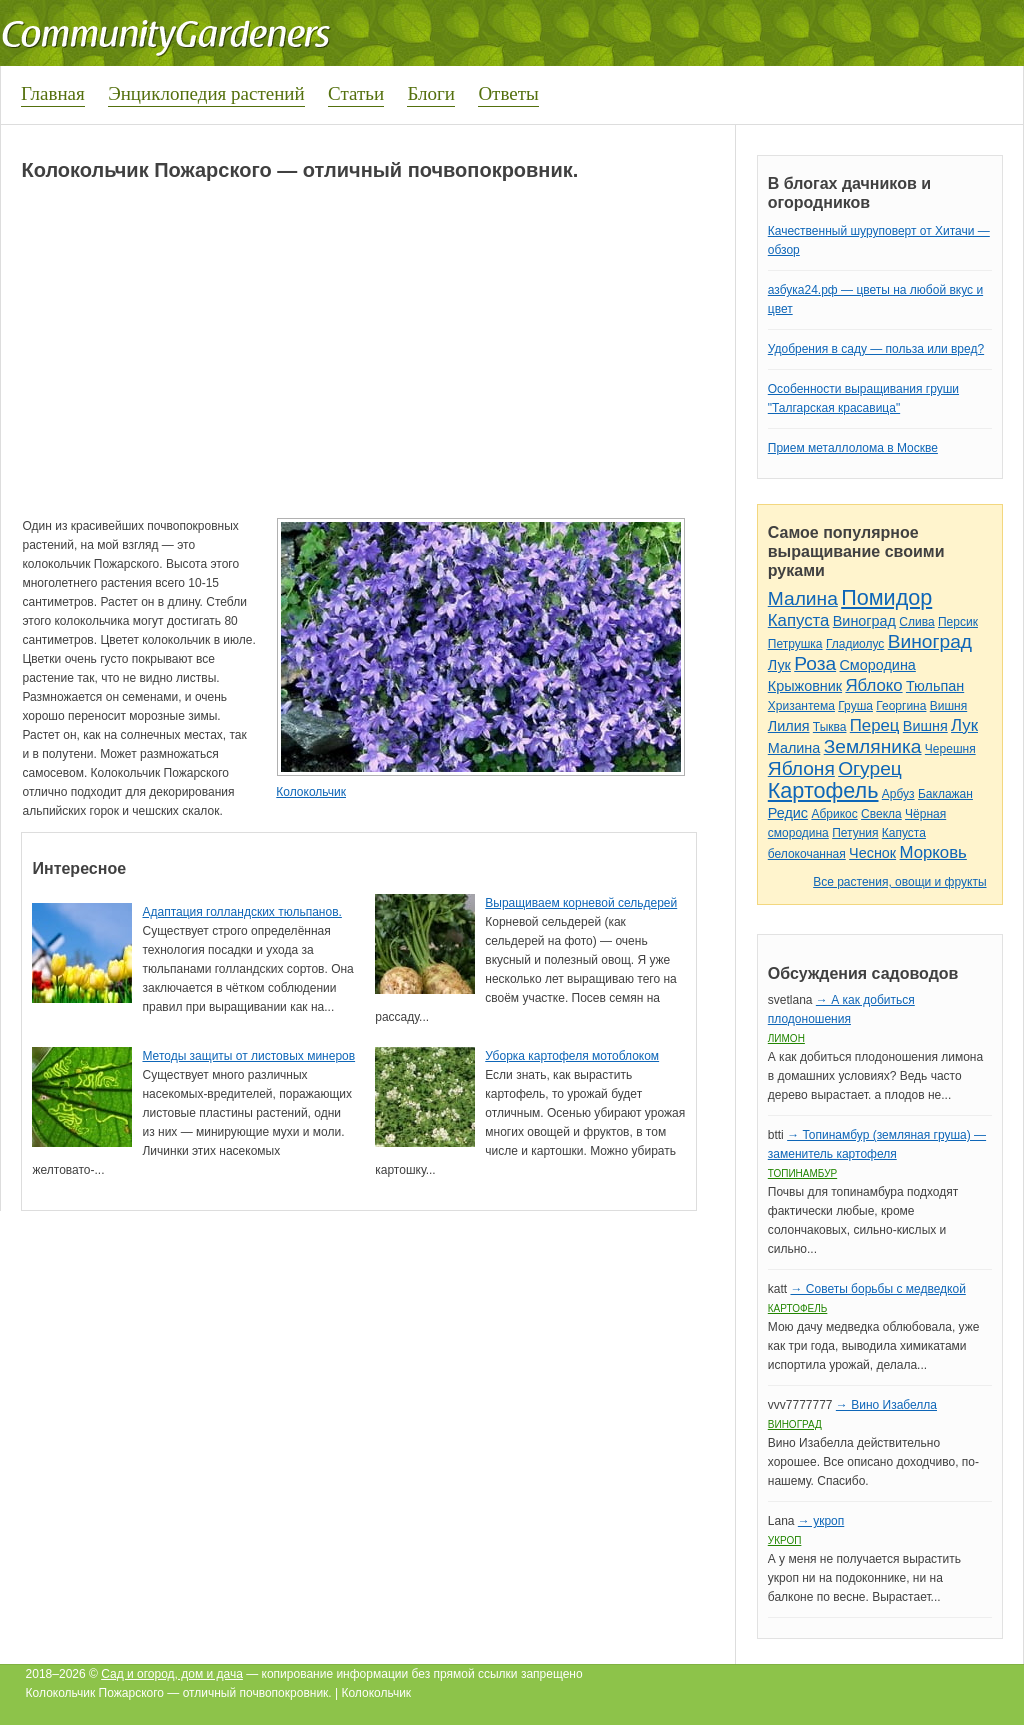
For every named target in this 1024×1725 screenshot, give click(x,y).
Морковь (933, 852)
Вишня (948, 706)
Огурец (870, 768)
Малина (803, 598)
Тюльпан (935, 686)
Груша (855, 706)
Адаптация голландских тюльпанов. (241, 912)
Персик (958, 622)
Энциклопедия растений (206, 93)
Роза (815, 663)
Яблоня (801, 768)
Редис (788, 813)
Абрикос (834, 814)
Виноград (864, 621)
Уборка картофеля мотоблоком (572, 1056)
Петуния (855, 833)
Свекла (881, 814)
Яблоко (873, 685)
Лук (779, 665)
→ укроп (821, 1521)
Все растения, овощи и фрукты (899, 882)
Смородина (877, 665)
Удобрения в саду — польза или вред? (876, 349)
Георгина (901, 706)
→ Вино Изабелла (886, 1405)
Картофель (823, 790)
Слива (916, 622)
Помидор (886, 597)
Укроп (785, 1540)
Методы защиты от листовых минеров (248, 1056)
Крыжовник (805, 686)
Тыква (830, 727)
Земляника (873, 746)
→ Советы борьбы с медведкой (877, 1289)
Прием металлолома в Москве (853, 448)
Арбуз (898, 794)
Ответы (508, 93)
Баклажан (945, 794)
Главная (53, 93)
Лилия (789, 726)
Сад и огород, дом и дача (172, 1674)
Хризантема (801, 706)
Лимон (786, 1038)
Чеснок (872, 853)
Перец (875, 725)
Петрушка (795, 644)
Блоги (431, 93)
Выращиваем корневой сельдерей (581, 903)
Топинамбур (802, 1173)
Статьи (356, 93)
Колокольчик (311, 792)
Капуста (799, 620)
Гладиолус (855, 644)
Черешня (950, 749)
